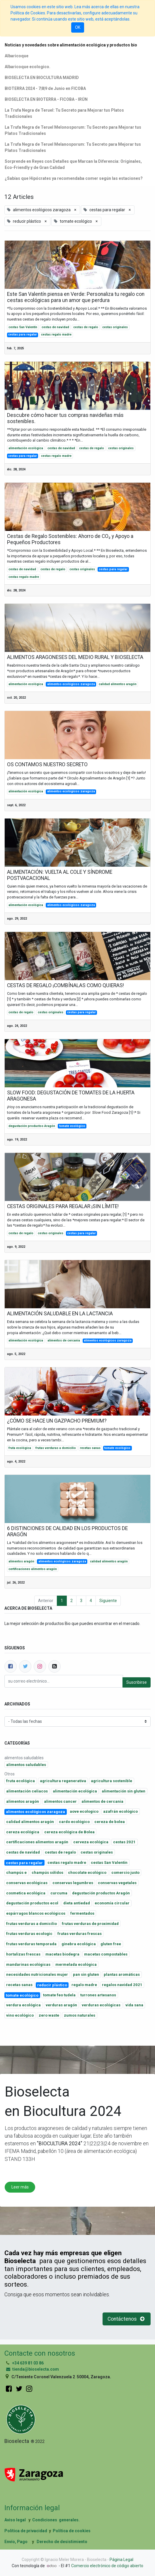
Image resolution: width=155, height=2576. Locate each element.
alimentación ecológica (25, 448)
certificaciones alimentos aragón (32, 1569)
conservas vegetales (117, 1883)
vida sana (134, 2005)
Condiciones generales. (56, 2520)
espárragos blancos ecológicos (35, 1913)
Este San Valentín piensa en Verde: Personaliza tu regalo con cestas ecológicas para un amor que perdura (75, 297)
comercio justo (125, 1872)
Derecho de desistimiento (62, 2541)
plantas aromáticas (122, 1974)
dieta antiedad (76, 1903)
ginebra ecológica (79, 1944)
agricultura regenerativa (63, 1781)
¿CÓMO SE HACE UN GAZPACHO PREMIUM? (57, 1421)
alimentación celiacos (27, 1791)
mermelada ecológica (76, 1964)
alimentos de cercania (63, 1340)
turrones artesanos (98, 1995)
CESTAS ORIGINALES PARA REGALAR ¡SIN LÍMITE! (63, 1206)
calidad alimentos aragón (118, 684)
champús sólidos (47, 1872)
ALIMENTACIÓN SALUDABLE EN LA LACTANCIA (60, 1313)
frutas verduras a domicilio (55, 1448)
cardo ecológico (74, 1821)
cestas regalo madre (56, 334)
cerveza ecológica (90, 1842)
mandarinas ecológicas (28, 1964)
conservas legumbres (72, 1883)
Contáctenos (127, 2319)
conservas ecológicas (26, 1883)
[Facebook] (10, 1666)
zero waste (49, 2015)
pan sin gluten (86, 1974)
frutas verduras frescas (79, 1933)
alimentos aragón (21, 1561)
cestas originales (115, 327)
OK (77, 27)
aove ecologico (84, 1811)
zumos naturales (79, 2015)
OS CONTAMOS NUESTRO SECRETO (47, 764)
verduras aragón (61, 2005)
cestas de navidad (55, 327)
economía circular (112, 1903)
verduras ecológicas (101, 2005)
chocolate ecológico (87, 1872)
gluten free (111, 1944)
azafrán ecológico (120, 1811)
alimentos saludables (26, 1764)
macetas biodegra (62, 1954)
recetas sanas (90, 1448)
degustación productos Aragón (31, 1126)
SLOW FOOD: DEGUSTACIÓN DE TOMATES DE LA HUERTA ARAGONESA (70, 1096)
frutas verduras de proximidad (90, 1923)
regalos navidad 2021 (122, 1985)
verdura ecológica (23, 2005)
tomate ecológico (72, 1126)
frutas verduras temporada (31, 1944)
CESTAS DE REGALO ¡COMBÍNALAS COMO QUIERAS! (65, 985)
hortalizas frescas (23, 1954)
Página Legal (121, 2559)
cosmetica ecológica (25, 1893)
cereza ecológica (22, 1832)
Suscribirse (136, 1682)
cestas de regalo (85, 327)
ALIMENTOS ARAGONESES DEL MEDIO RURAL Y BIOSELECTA (75, 657)
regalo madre (84, 1985)
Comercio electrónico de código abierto (107, 2565)
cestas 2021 (124, 1842)
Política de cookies (72, 2530)
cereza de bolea (109, 1821)
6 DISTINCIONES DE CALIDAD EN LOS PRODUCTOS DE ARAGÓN (67, 1531)
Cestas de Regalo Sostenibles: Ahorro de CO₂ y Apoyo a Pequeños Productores (70, 539)
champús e (16, 1872)
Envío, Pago (16, 2541)
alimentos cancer (60, 1801)
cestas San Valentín (22, 327)
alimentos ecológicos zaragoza (71, 684)
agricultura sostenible (111, 1781)
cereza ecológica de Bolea (69, 1832)
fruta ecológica (19, 1448)
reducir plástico (52, 1985)
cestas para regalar (22, 334)
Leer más (20, 2187)
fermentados (82, 1913)
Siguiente (108, 1600)
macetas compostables (105, 1954)
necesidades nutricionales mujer (37, 1974)
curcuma (58, 1893)
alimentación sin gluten (123, 1791)
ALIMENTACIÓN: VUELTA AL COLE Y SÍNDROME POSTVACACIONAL (59, 875)
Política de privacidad (25, 2530)
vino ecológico (20, 2015)
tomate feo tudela (59, 1995)
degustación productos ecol (32, 1903)
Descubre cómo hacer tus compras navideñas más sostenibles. (65, 418)
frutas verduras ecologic (29, 1933)
